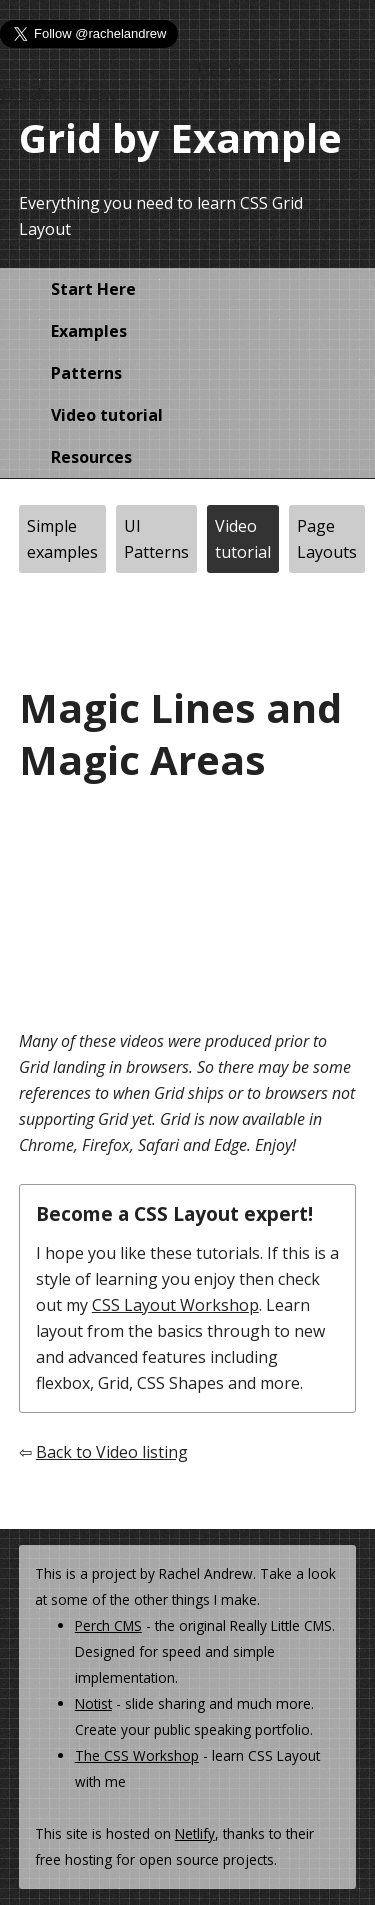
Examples (89, 331)
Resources (91, 457)
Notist (93, 1703)
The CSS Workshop (137, 1755)
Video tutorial (107, 415)
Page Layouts (327, 539)
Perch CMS (108, 1625)
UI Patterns (156, 539)
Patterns (86, 373)
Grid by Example (180, 137)
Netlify (195, 1833)
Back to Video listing (112, 1452)
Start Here (93, 289)
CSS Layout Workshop (175, 1305)
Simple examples (62, 539)
